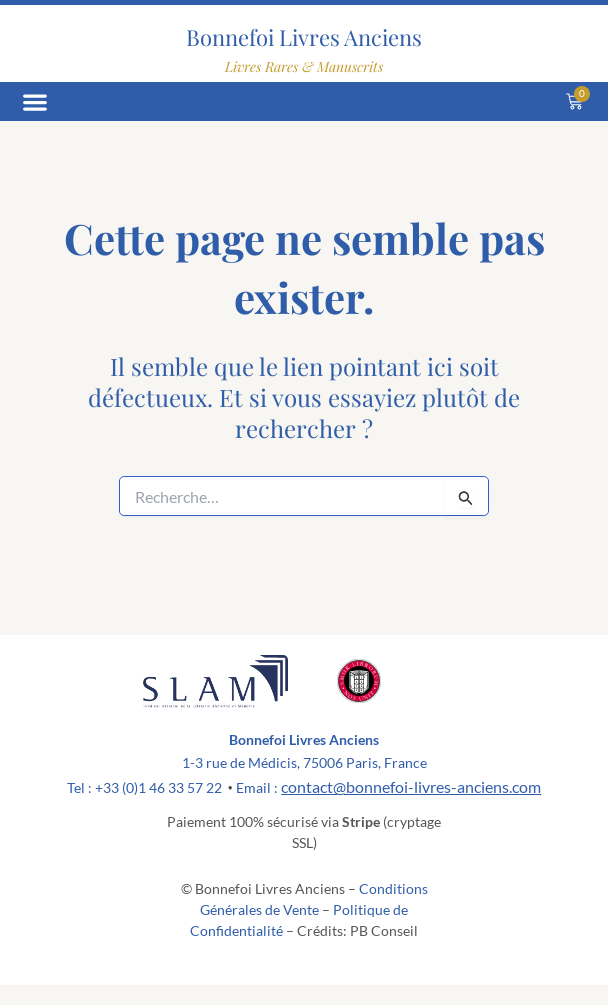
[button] (34, 101)
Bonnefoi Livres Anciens (304, 37)
